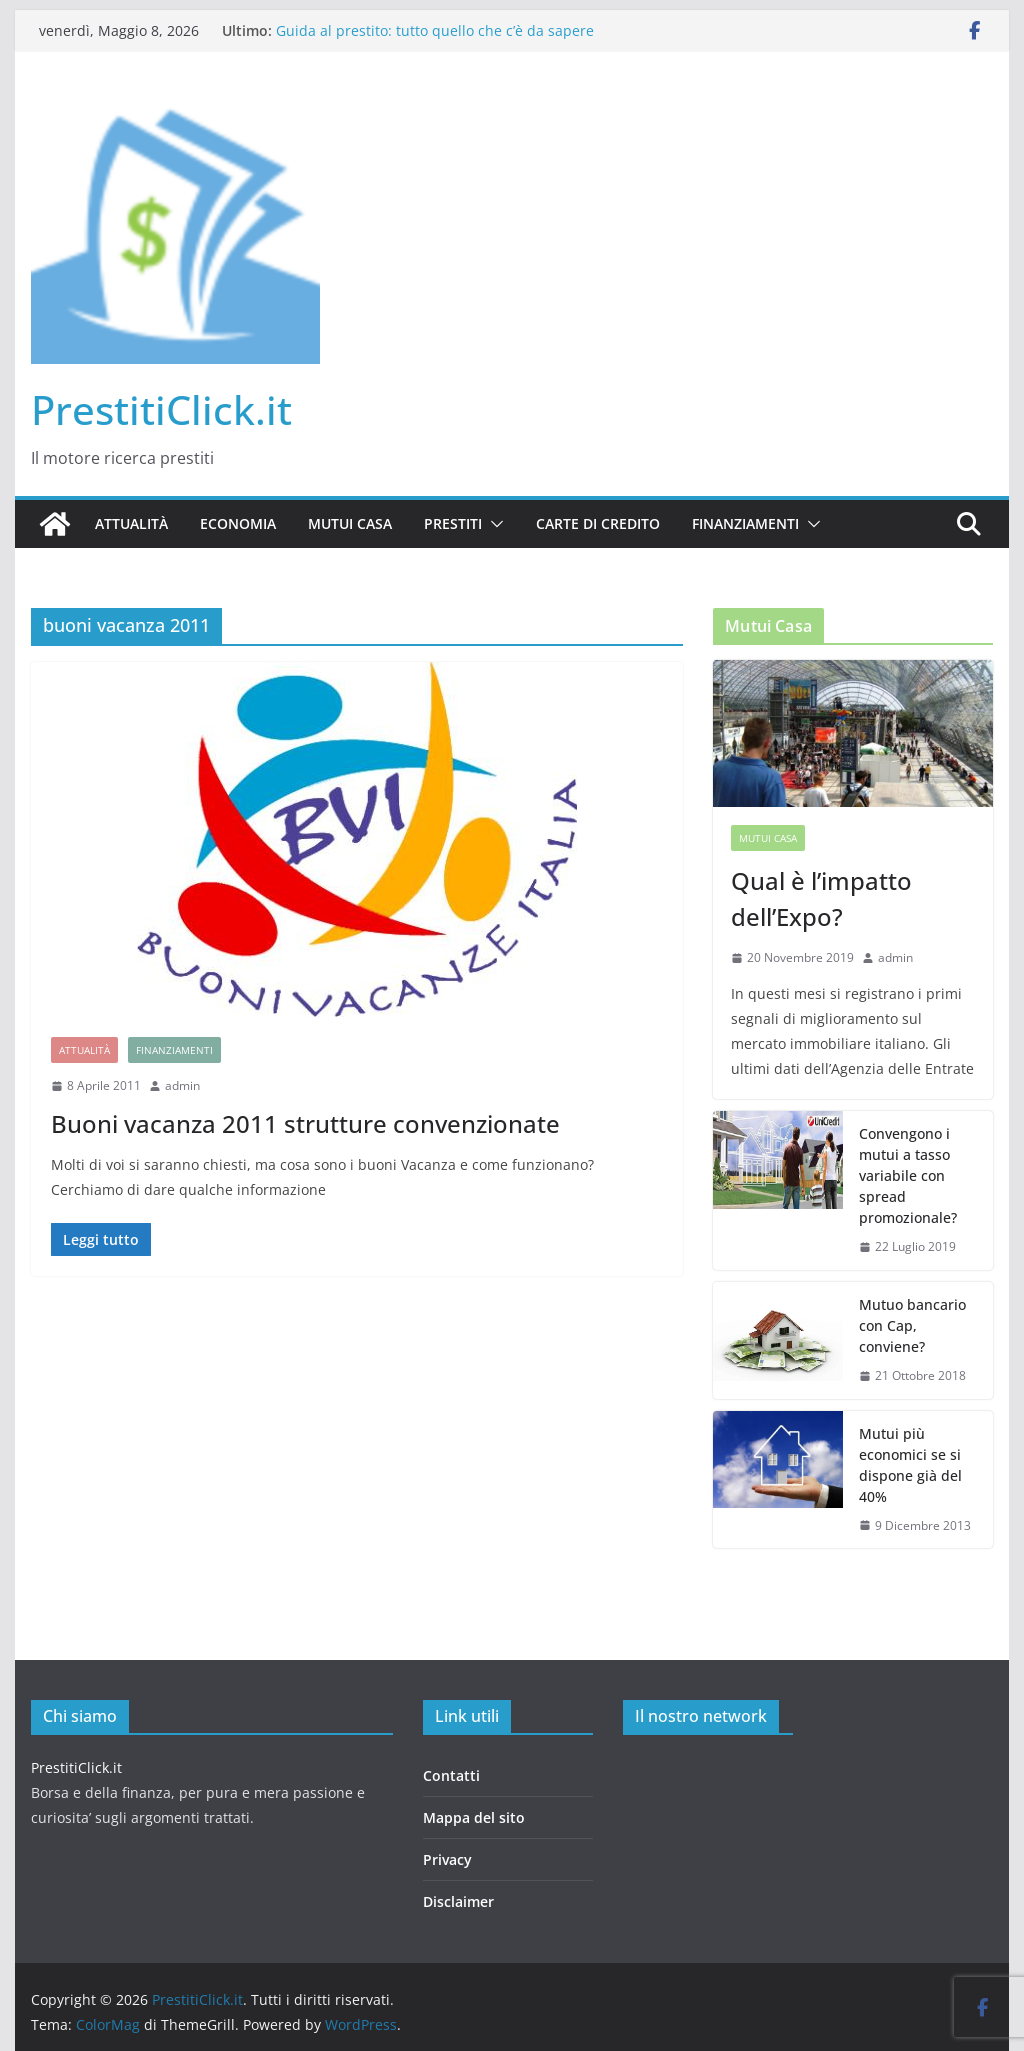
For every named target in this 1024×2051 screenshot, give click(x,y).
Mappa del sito (474, 1817)
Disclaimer (458, 1901)
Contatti (451, 1775)
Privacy (447, 1859)
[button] (493, 524)
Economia (238, 523)
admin (182, 1085)
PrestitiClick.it (161, 409)
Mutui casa (350, 523)
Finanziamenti (745, 523)
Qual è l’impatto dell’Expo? (821, 898)
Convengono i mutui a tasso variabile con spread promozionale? (908, 1175)
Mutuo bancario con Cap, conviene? (912, 1325)
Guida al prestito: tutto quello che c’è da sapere (435, 30)
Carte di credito (598, 523)
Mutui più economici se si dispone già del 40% (910, 1465)
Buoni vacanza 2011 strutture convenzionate (305, 1123)
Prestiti (453, 523)
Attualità (131, 523)
